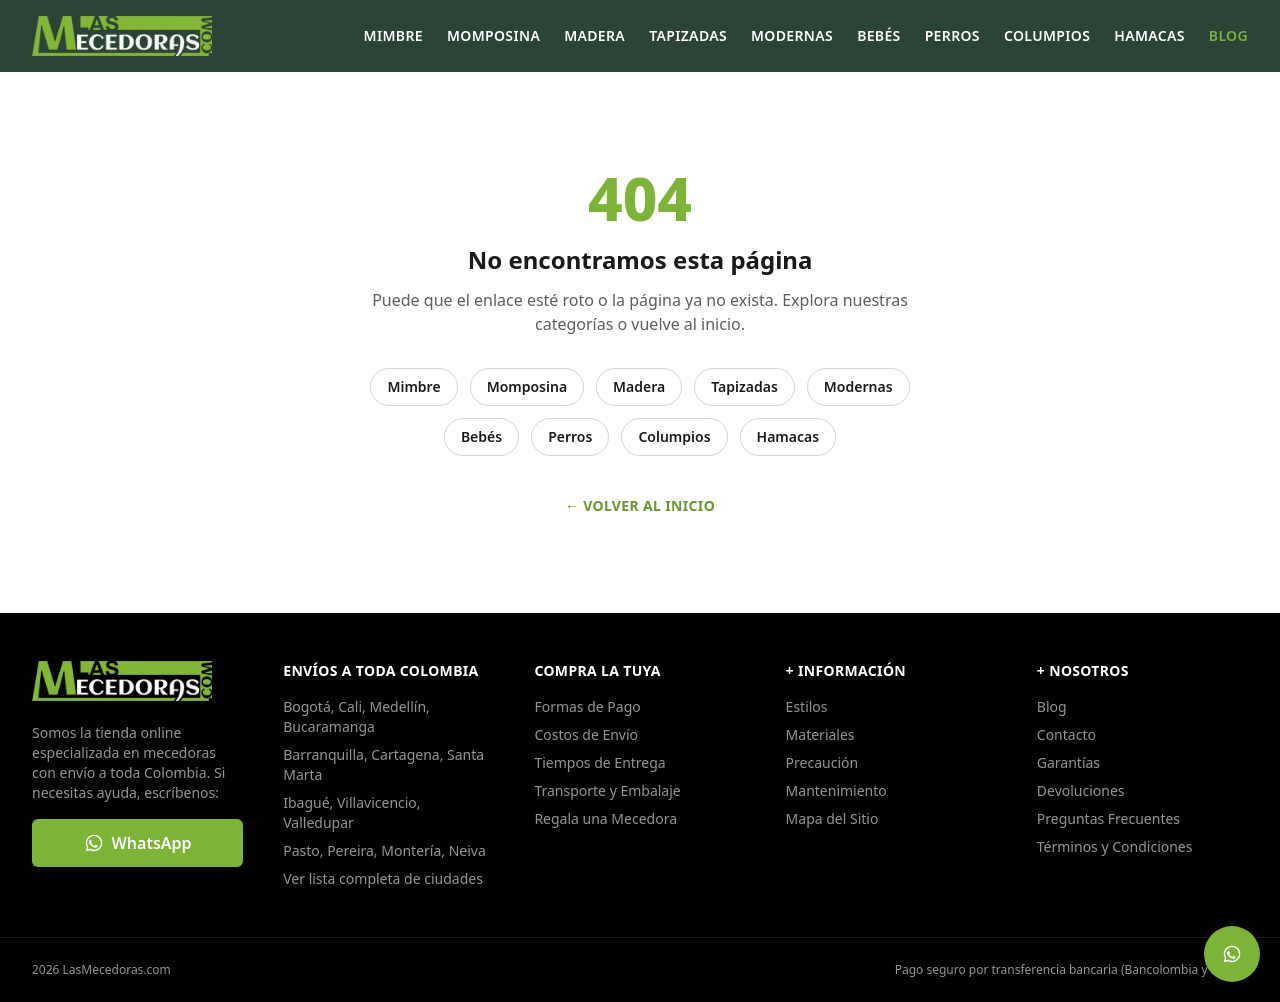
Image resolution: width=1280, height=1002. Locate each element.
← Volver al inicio (640, 505)
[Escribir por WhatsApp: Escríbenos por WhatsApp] (1232, 954)
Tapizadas (688, 35)
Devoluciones (1081, 790)
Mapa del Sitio (832, 818)
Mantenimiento (836, 790)
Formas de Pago (587, 706)
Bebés (879, 35)
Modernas (792, 35)
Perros (952, 35)
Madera (594, 35)
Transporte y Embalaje (607, 790)
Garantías (1068, 762)
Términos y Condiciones (1115, 846)
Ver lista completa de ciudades (383, 878)
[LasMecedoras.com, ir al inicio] (122, 36)
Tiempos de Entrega (599, 762)
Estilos (807, 706)
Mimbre (393, 35)
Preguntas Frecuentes (1108, 818)
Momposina (493, 35)
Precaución (822, 762)
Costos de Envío (586, 734)
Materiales (820, 734)
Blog (1228, 35)
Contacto (1066, 734)
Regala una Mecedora (605, 818)
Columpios (1047, 35)
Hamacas (1149, 35)
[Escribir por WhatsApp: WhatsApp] (137, 843)
